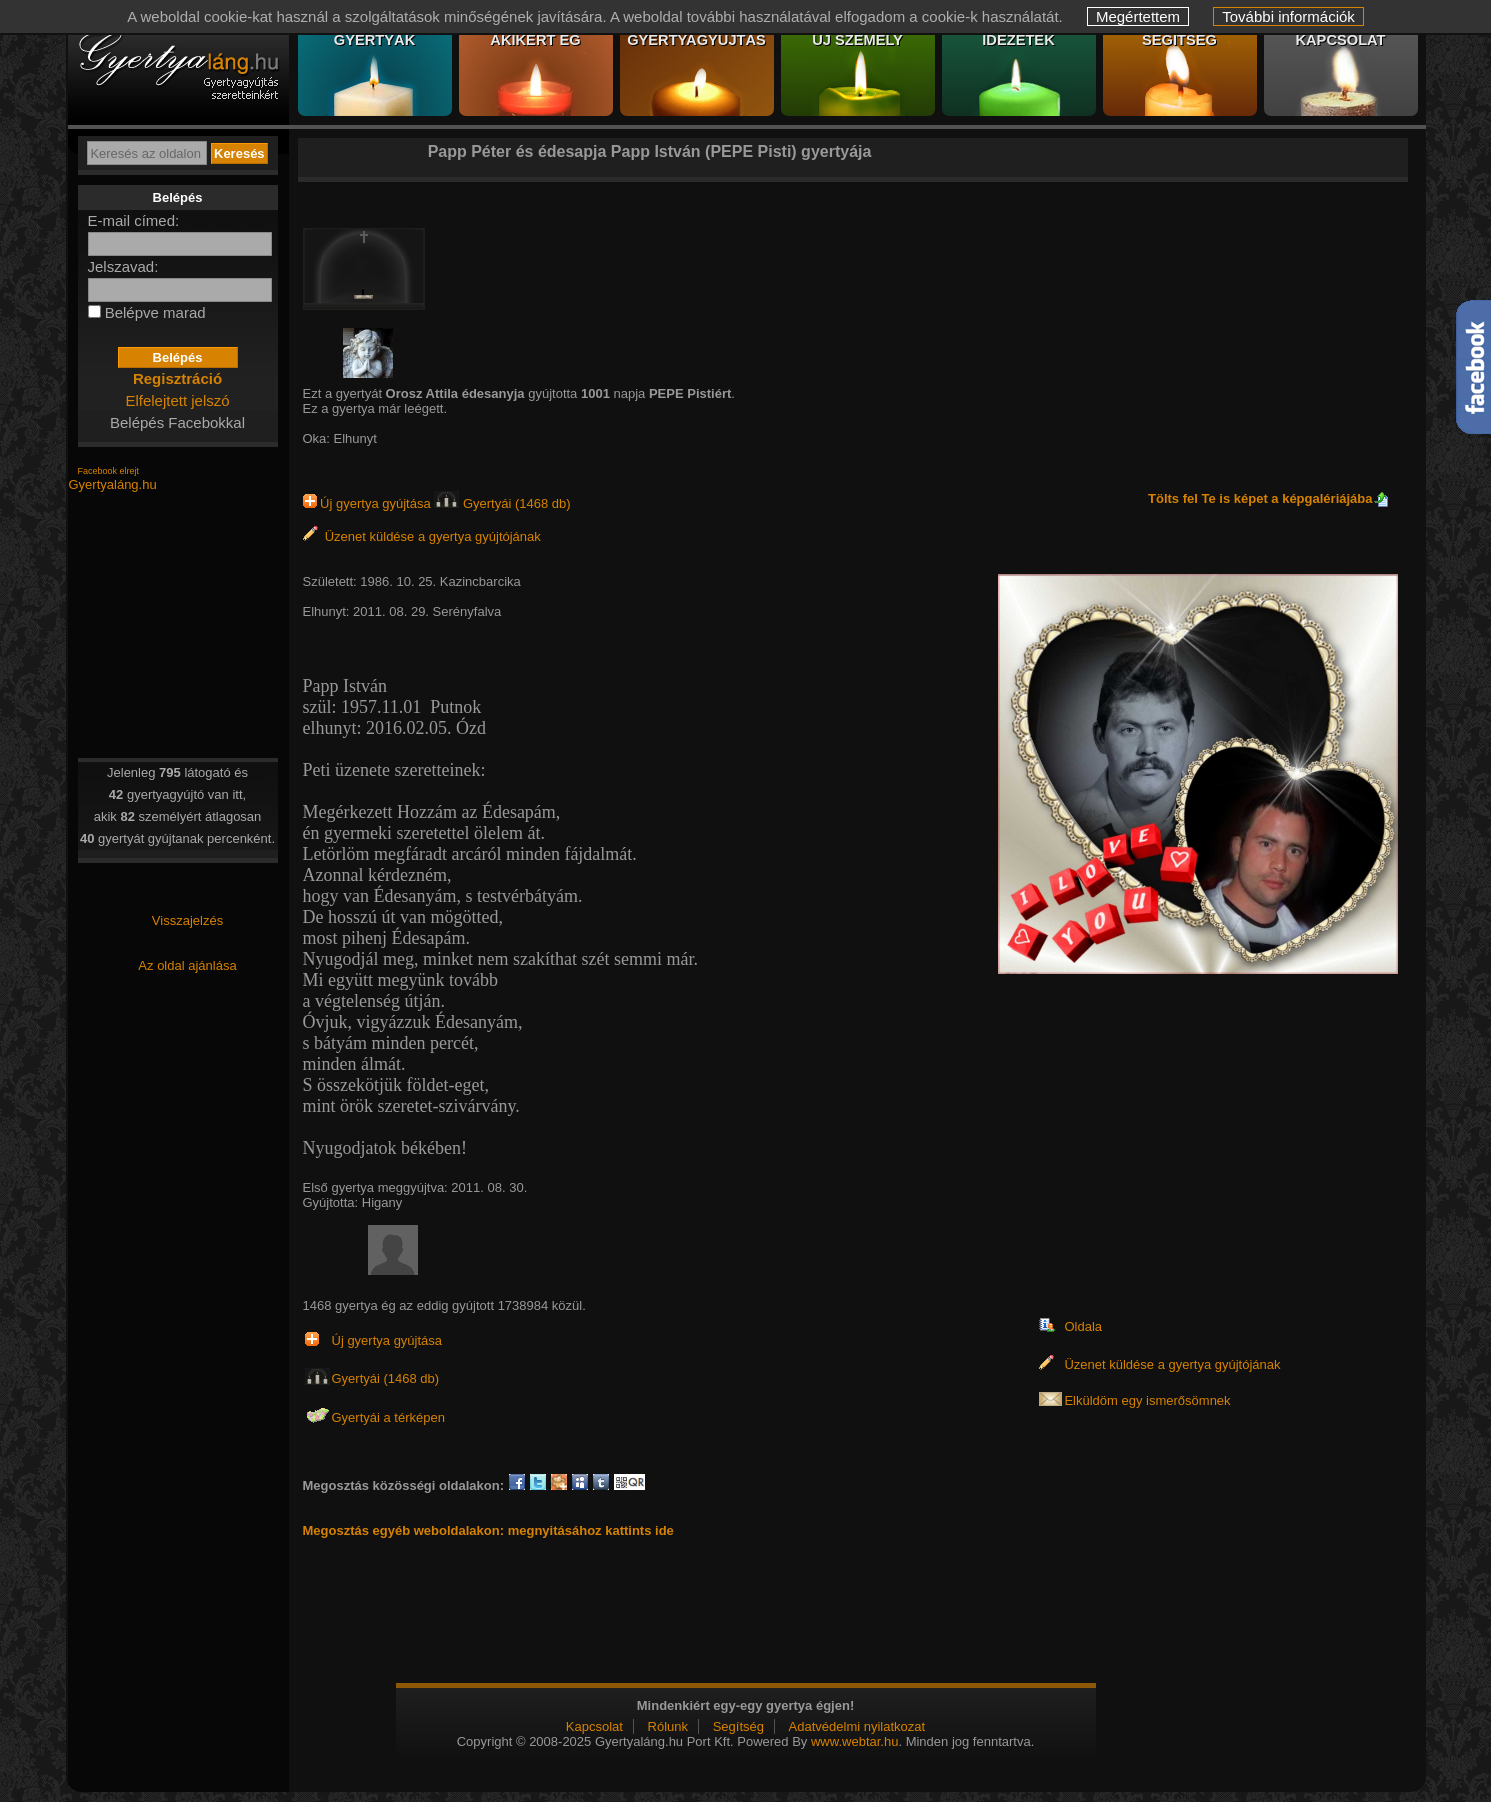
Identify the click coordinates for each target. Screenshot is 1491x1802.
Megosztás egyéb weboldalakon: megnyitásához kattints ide (488, 1530)
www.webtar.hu (854, 1741)
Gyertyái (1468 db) (502, 503)
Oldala (1083, 1326)
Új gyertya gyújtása (369, 503)
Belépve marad (155, 312)
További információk (1288, 16)
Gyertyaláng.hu (113, 484)
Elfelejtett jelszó (177, 400)
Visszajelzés (187, 920)
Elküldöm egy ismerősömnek (1147, 1400)
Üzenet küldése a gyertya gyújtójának (422, 536)
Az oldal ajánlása (187, 965)
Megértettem (1138, 16)
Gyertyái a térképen (388, 1417)
